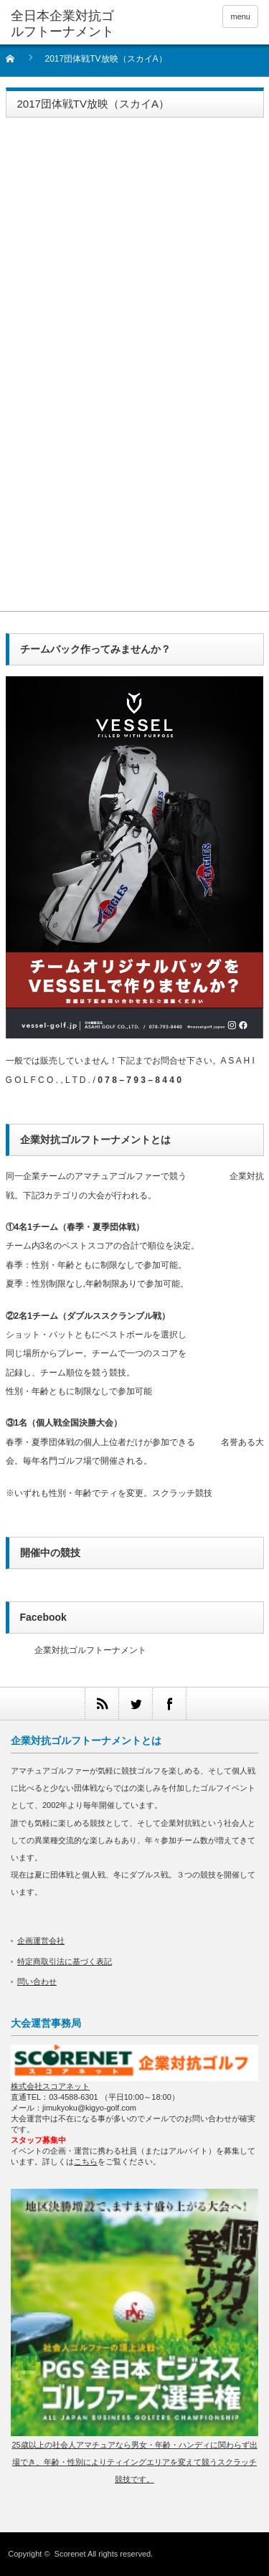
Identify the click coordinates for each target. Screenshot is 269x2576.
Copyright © (31, 2553)
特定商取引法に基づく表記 (64, 1961)
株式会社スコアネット (50, 2086)
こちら (86, 2161)
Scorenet (70, 2553)
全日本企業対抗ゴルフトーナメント (62, 24)
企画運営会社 (41, 1940)
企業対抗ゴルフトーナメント (90, 1650)
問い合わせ (37, 1981)
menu (240, 16)
